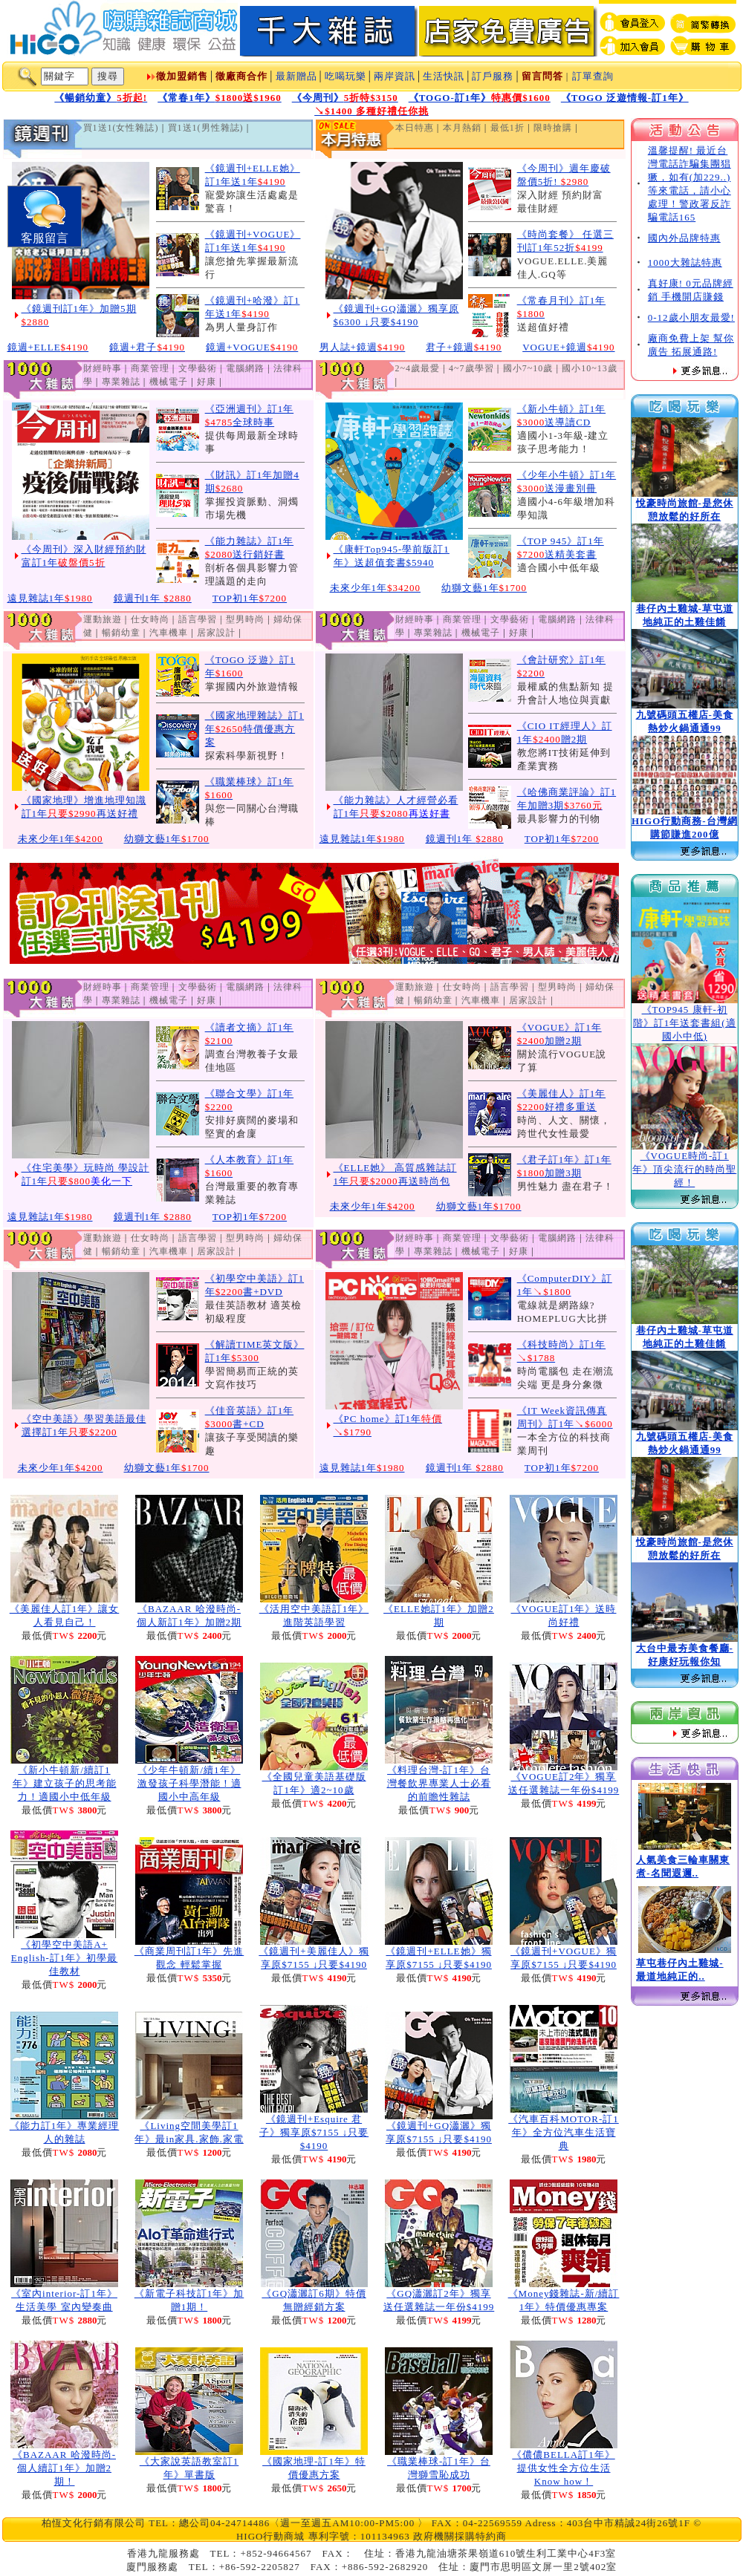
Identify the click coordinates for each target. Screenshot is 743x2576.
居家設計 (216, 632)
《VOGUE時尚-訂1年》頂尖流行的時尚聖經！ (684, 1169)
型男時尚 (245, 619)
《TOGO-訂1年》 (480, 97)
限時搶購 (552, 128)
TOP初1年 (249, 598)
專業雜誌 (121, 381)
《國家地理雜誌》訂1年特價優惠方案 (255, 729)
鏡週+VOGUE (252, 347)
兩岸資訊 (394, 76)
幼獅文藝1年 (484, 587)
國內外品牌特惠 (684, 238)
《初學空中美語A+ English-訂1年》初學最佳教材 (64, 1958)
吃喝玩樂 (345, 76)
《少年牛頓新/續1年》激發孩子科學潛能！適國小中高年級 (189, 1783)
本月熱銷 (462, 128)
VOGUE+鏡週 (568, 347)
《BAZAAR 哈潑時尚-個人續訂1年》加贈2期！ (64, 2468)
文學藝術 (197, 368)
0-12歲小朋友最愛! (691, 317)
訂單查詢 (593, 76)
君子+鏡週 (464, 347)
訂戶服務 (492, 76)
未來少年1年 (375, 587)
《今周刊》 (345, 97)
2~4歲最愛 (418, 368)
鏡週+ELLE (48, 347)
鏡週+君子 (147, 347)
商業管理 (150, 368)
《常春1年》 (220, 97)
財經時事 (102, 368)
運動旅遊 (102, 619)
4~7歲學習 (471, 368)
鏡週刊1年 (153, 598)
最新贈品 (296, 76)
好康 (206, 381)
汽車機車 (168, 632)
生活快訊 (443, 76)
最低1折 (507, 128)
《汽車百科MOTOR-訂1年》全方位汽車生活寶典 (563, 2132)
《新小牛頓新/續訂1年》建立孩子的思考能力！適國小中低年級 (65, 1783)
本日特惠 (414, 128)
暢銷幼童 (121, 632)
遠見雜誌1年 (50, 598)
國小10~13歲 (589, 368)
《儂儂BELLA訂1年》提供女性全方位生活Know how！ (563, 2468)
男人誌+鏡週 (362, 347)
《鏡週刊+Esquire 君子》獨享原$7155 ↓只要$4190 (314, 2132)
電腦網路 (245, 368)
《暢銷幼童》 (100, 97)
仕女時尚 (150, 619)
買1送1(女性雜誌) (121, 128)
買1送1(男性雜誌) (206, 128)
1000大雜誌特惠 (685, 262)
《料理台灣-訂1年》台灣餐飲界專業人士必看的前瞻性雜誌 (439, 1783)
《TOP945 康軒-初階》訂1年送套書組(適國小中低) (684, 1023)
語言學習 (197, 619)
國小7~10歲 (528, 368)
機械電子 (168, 381)
